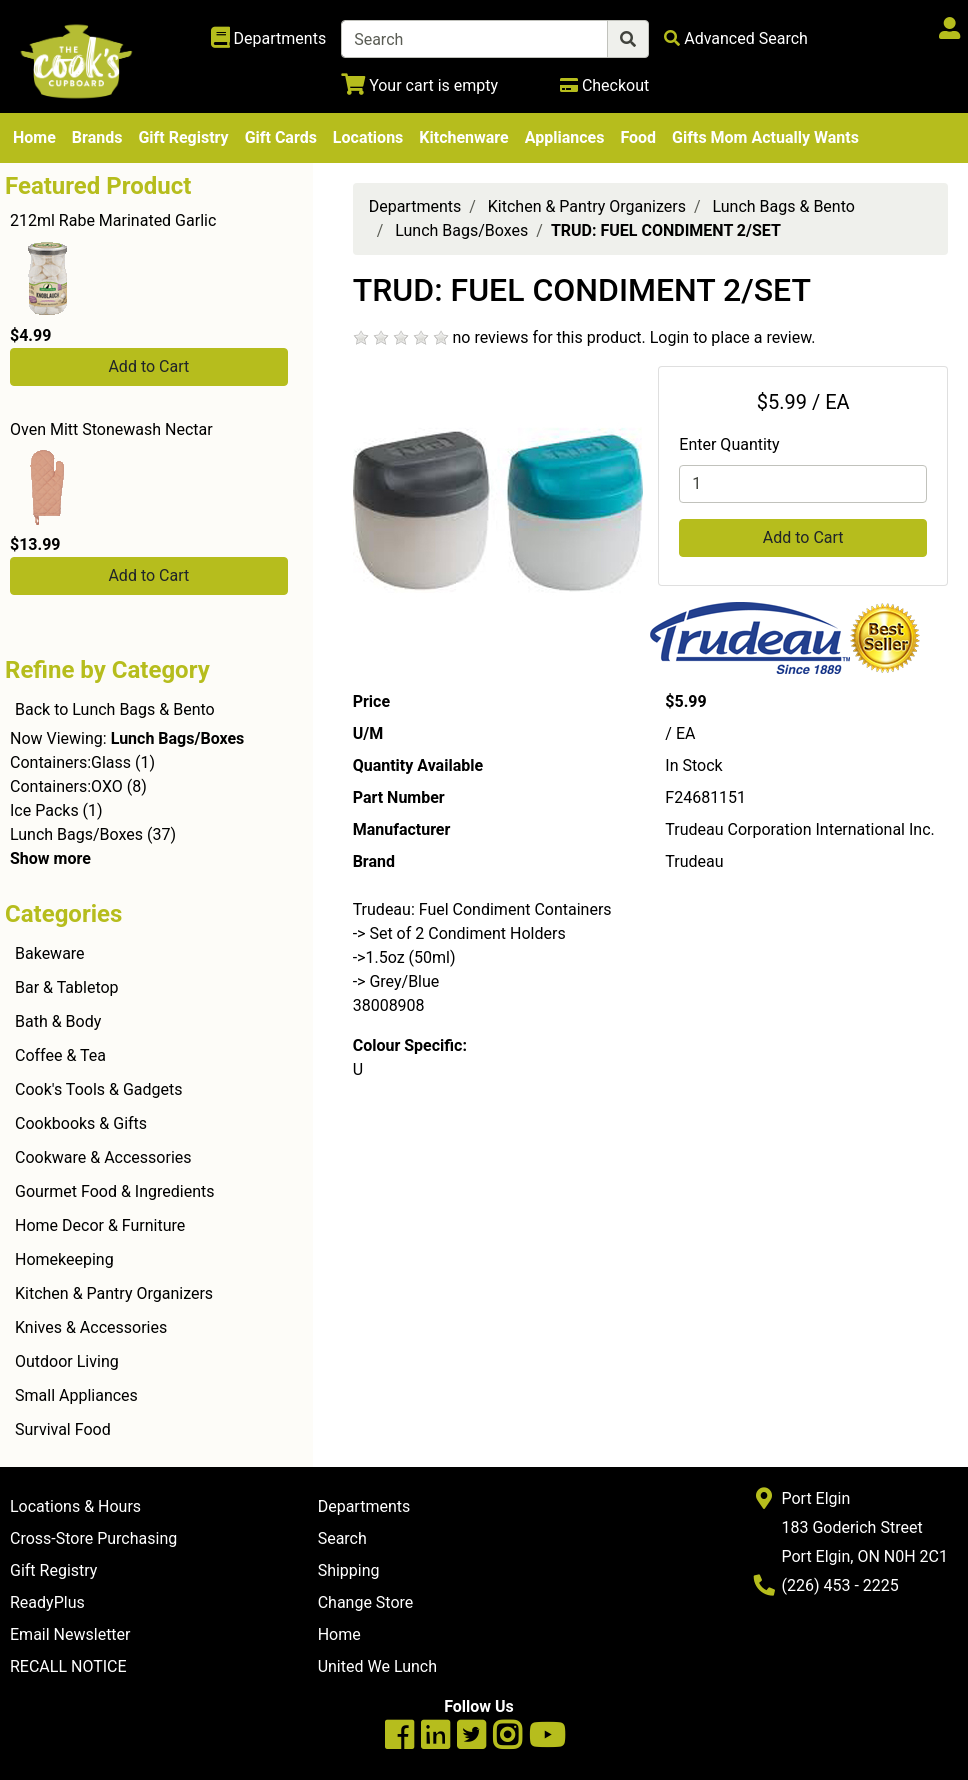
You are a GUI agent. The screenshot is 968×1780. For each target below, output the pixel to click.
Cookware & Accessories (103, 1157)
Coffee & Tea (60, 1055)
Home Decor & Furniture (100, 1225)
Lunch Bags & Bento (784, 206)
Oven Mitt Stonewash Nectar (111, 429)
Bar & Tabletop (67, 987)
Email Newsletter (70, 1634)
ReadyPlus (47, 1602)
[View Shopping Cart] (419, 85)
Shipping (349, 1570)
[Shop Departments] (269, 39)
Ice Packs (44, 810)
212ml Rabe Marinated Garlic (113, 220)
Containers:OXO (66, 786)
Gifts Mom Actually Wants (765, 137)
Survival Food (63, 1429)
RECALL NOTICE (68, 1666)
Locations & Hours (75, 1506)
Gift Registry (183, 137)
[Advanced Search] (736, 38)
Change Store (366, 1602)
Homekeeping (64, 1259)
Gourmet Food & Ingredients (114, 1191)
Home (34, 137)
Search (342, 1538)
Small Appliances (76, 1395)
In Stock (693, 765)
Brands (97, 137)
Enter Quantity (729, 444)
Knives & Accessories (91, 1327)
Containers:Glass (70, 762)
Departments (415, 206)
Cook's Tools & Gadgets (99, 1089)
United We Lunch (377, 1666)
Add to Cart (148, 366)
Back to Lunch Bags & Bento (115, 709)
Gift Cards (281, 137)
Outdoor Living (67, 1361)
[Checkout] (604, 85)
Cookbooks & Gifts (81, 1123)
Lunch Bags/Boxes (76, 834)
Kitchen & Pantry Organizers (114, 1293)
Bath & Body (58, 1021)
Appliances (565, 137)
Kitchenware (463, 137)
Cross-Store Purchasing (93, 1538)
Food (638, 137)
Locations (368, 137)
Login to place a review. (733, 337)
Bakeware (50, 953)
